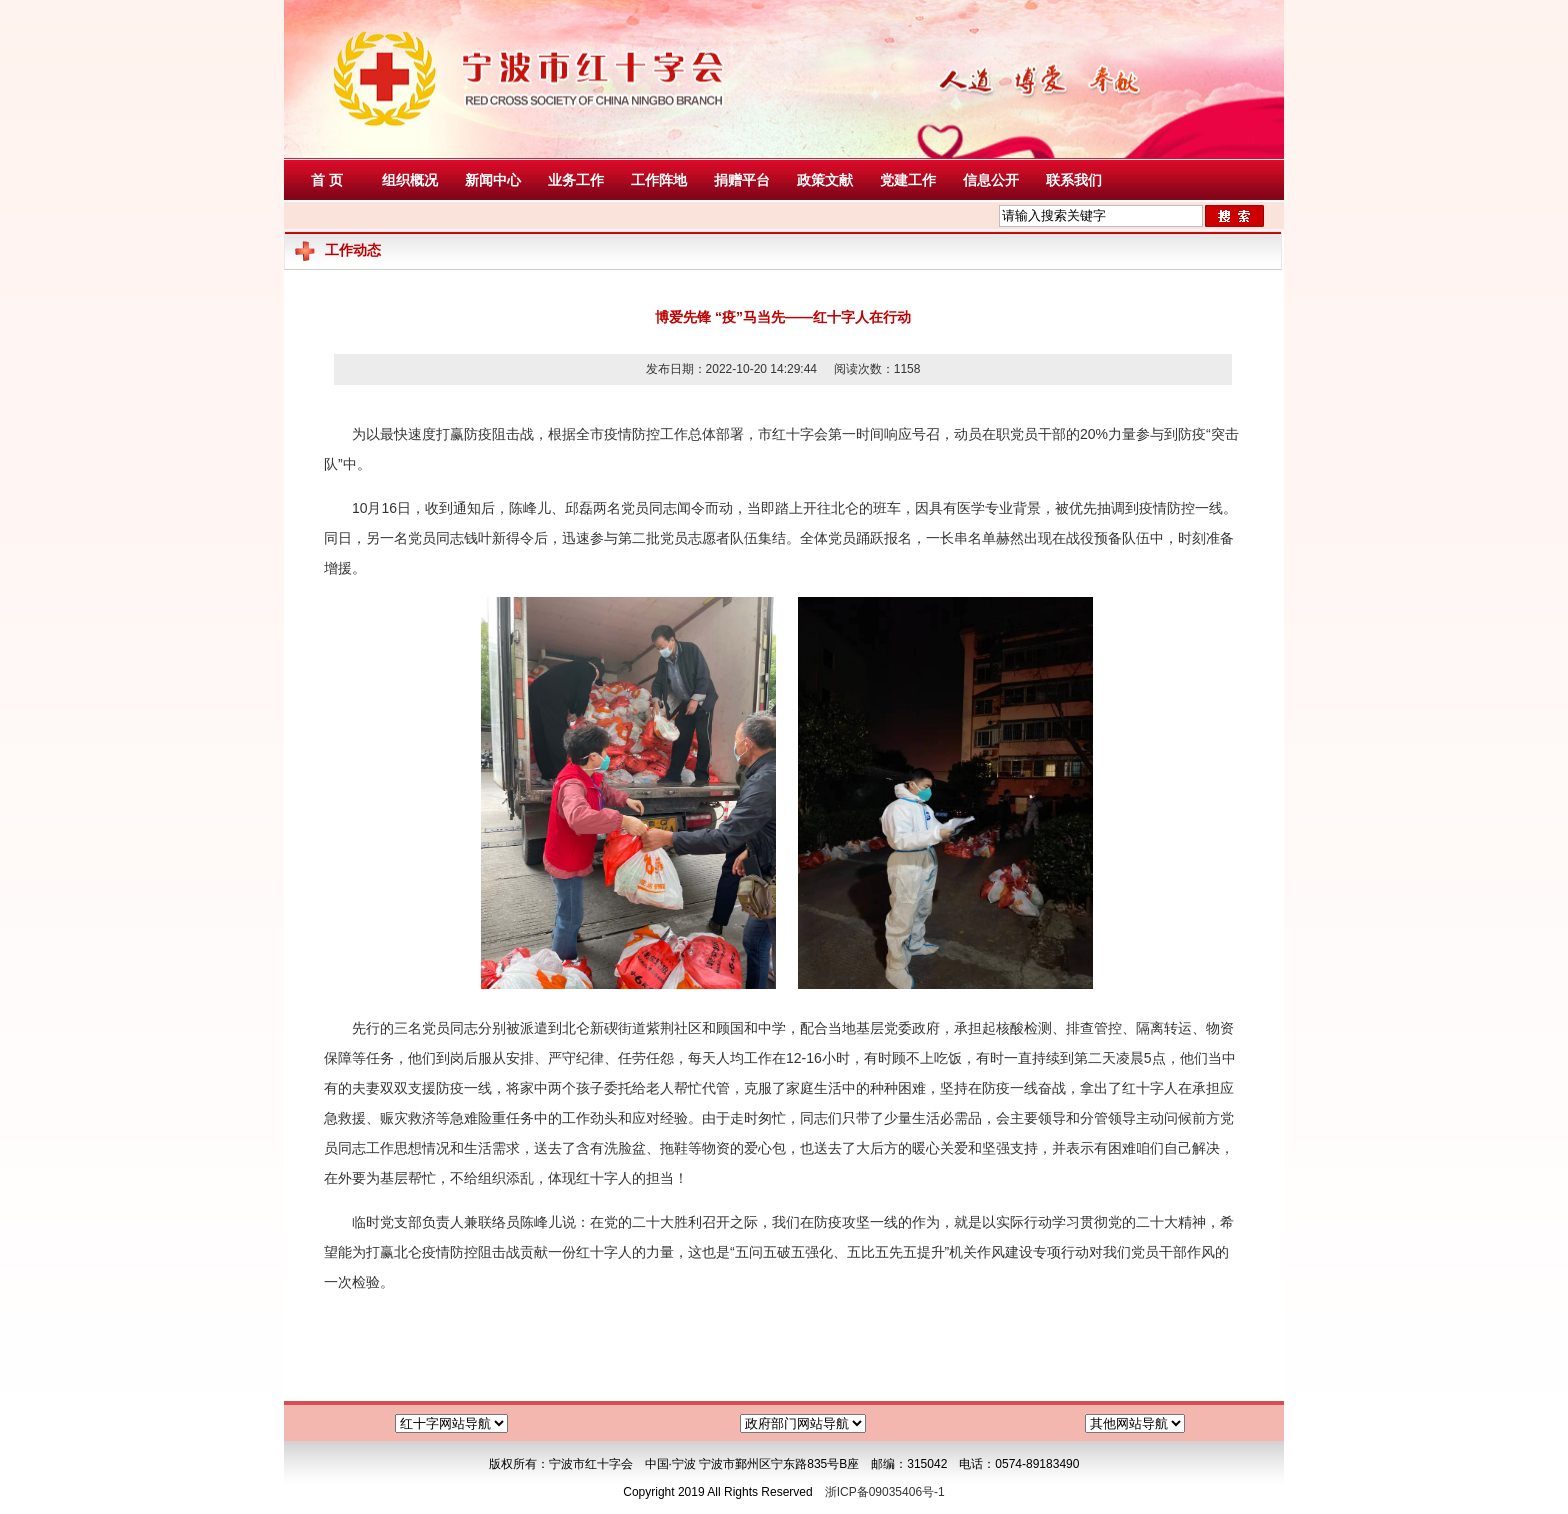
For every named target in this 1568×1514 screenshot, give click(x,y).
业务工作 (576, 180)
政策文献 (825, 180)
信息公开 (991, 180)
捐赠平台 (742, 180)
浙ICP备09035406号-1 (885, 1492)
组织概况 (410, 180)
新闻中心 (493, 180)
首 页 (327, 180)
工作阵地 (659, 180)
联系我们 (1074, 180)
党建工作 (908, 180)
